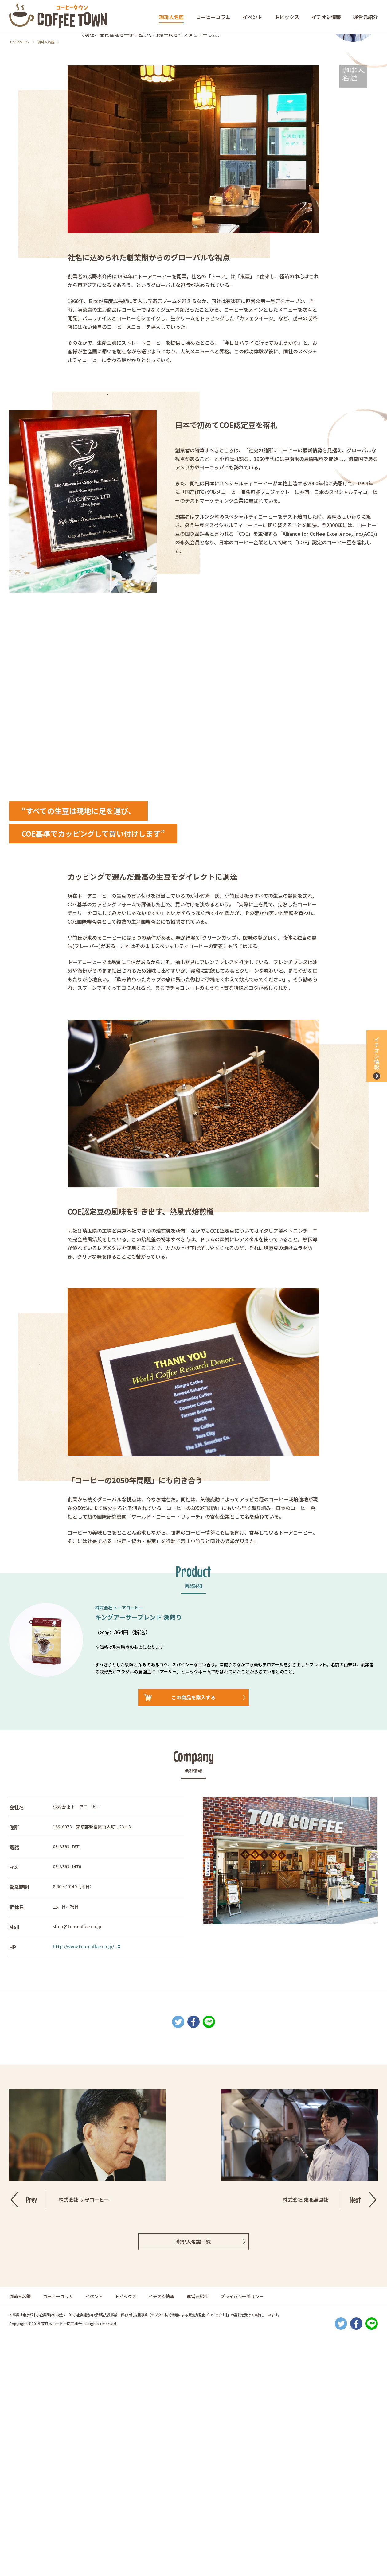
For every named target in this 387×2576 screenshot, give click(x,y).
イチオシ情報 (326, 17)
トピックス (287, 17)
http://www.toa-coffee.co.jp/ (83, 2186)
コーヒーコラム (213, 17)
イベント (252, 17)
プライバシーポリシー (242, 2536)
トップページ (19, 41)
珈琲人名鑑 (171, 17)
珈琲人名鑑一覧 (193, 2481)
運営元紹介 (365, 17)
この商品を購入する (193, 1937)
